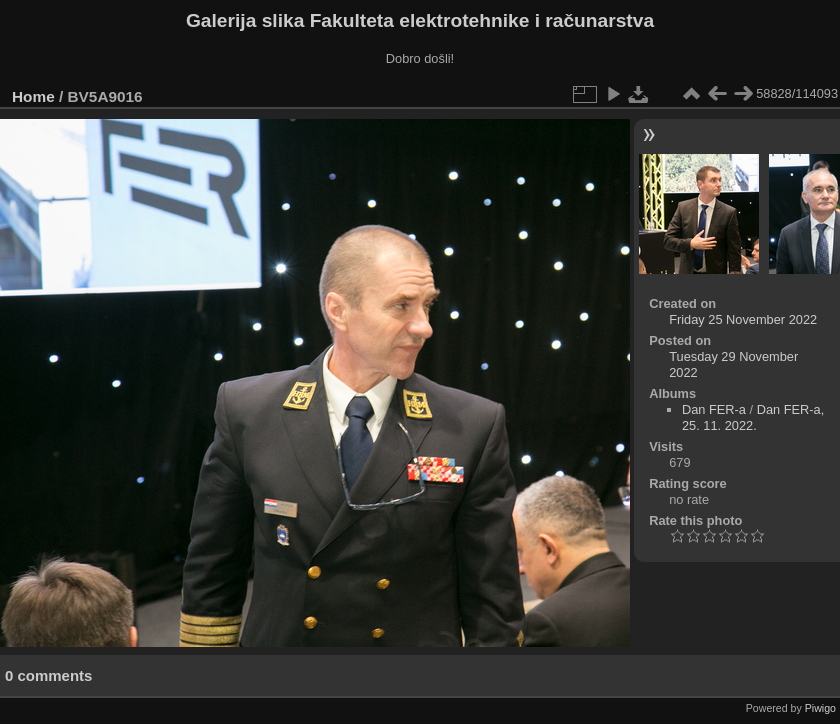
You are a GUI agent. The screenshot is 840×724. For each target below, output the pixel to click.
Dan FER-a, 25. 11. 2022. (753, 417)
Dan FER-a (714, 409)
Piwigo (820, 708)
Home (33, 96)
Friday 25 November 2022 (743, 319)
